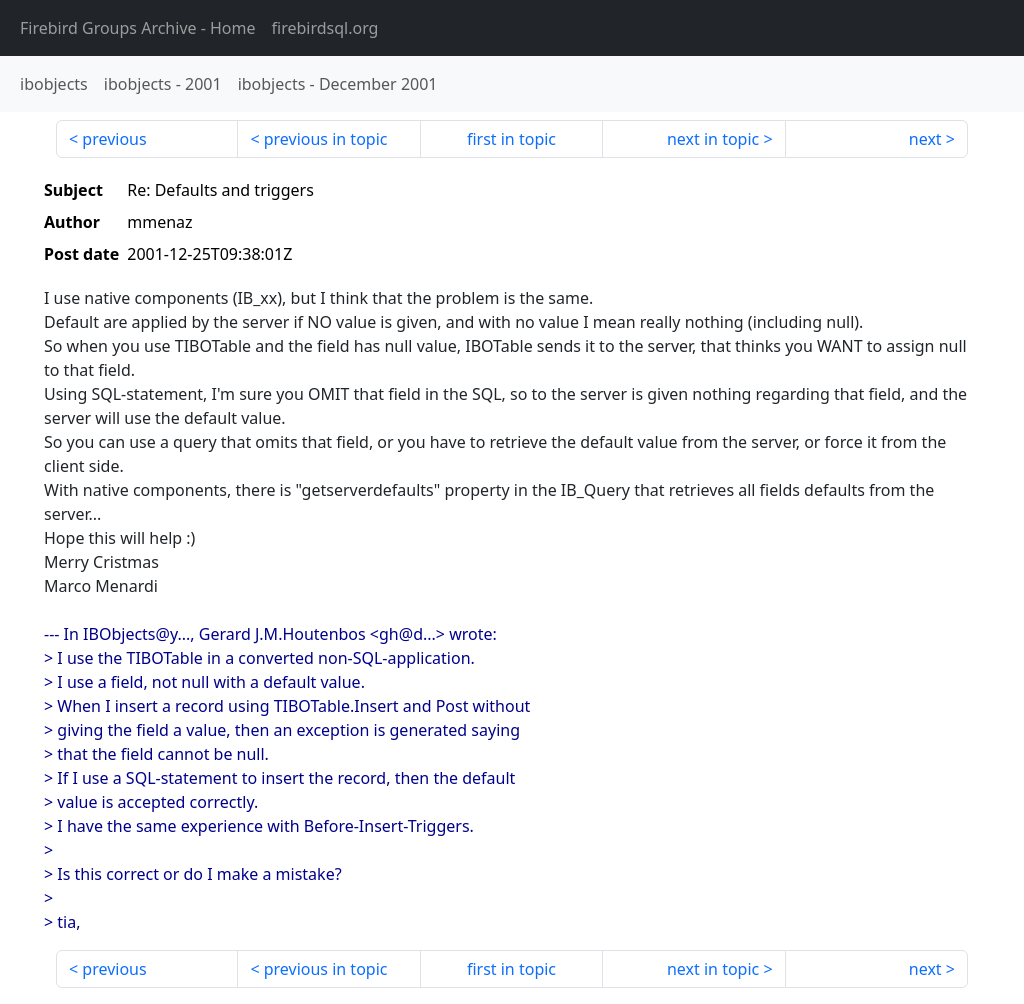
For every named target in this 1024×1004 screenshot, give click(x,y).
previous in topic (326, 139)
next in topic (713, 139)
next (925, 139)
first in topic (511, 139)
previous (114, 139)
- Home (138, 28)
